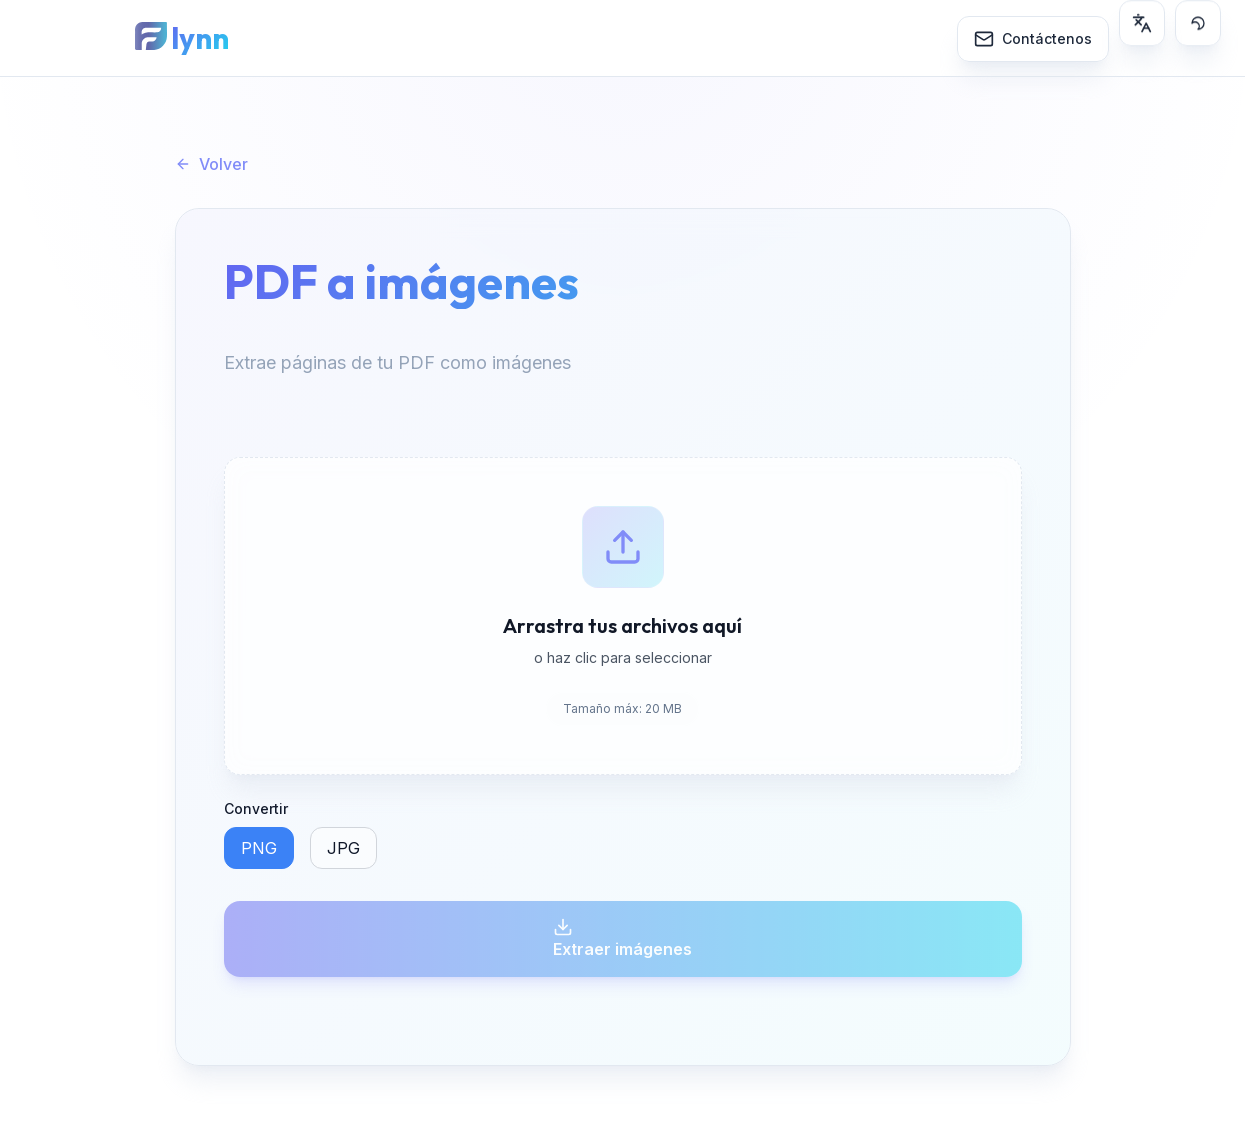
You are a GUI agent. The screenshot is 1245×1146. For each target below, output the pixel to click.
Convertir (256, 808)
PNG (259, 848)
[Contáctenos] (1033, 37)
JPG (343, 848)
